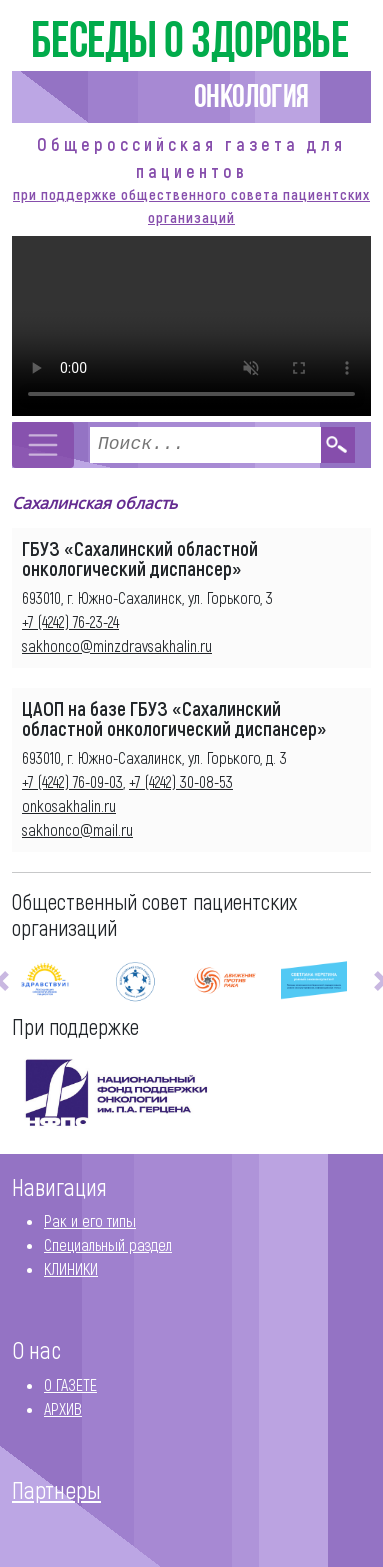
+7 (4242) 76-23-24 (70, 621)
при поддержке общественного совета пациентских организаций (191, 205)
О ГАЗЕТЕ (70, 1384)
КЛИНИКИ (71, 1268)
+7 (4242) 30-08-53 (181, 781)
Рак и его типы (90, 1220)
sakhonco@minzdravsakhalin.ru (117, 645)
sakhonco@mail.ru (77, 829)
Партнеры (56, 1490)
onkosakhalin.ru (69, 805)
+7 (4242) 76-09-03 (72, 781)
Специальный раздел (108, 1244)
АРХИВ (63, 1408)
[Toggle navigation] (43, 445)
